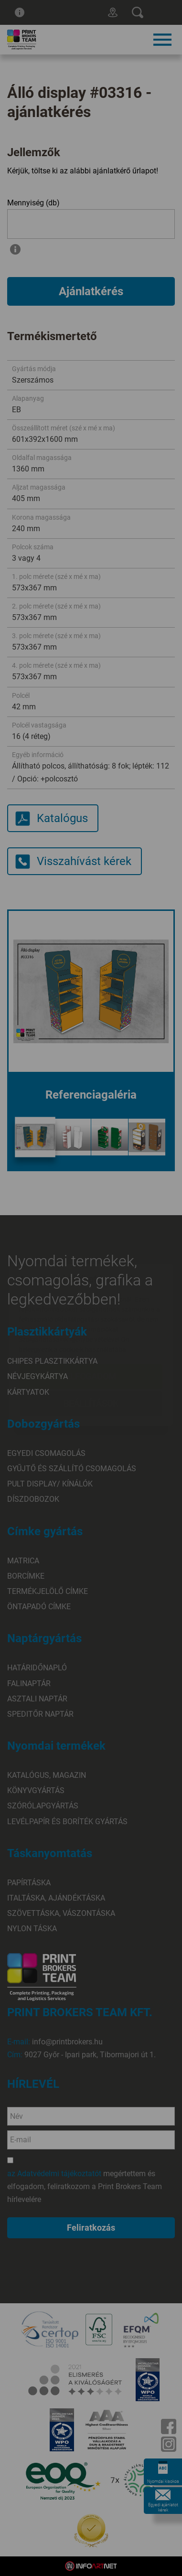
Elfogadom (90, 1320)
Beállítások (91, 1347)
